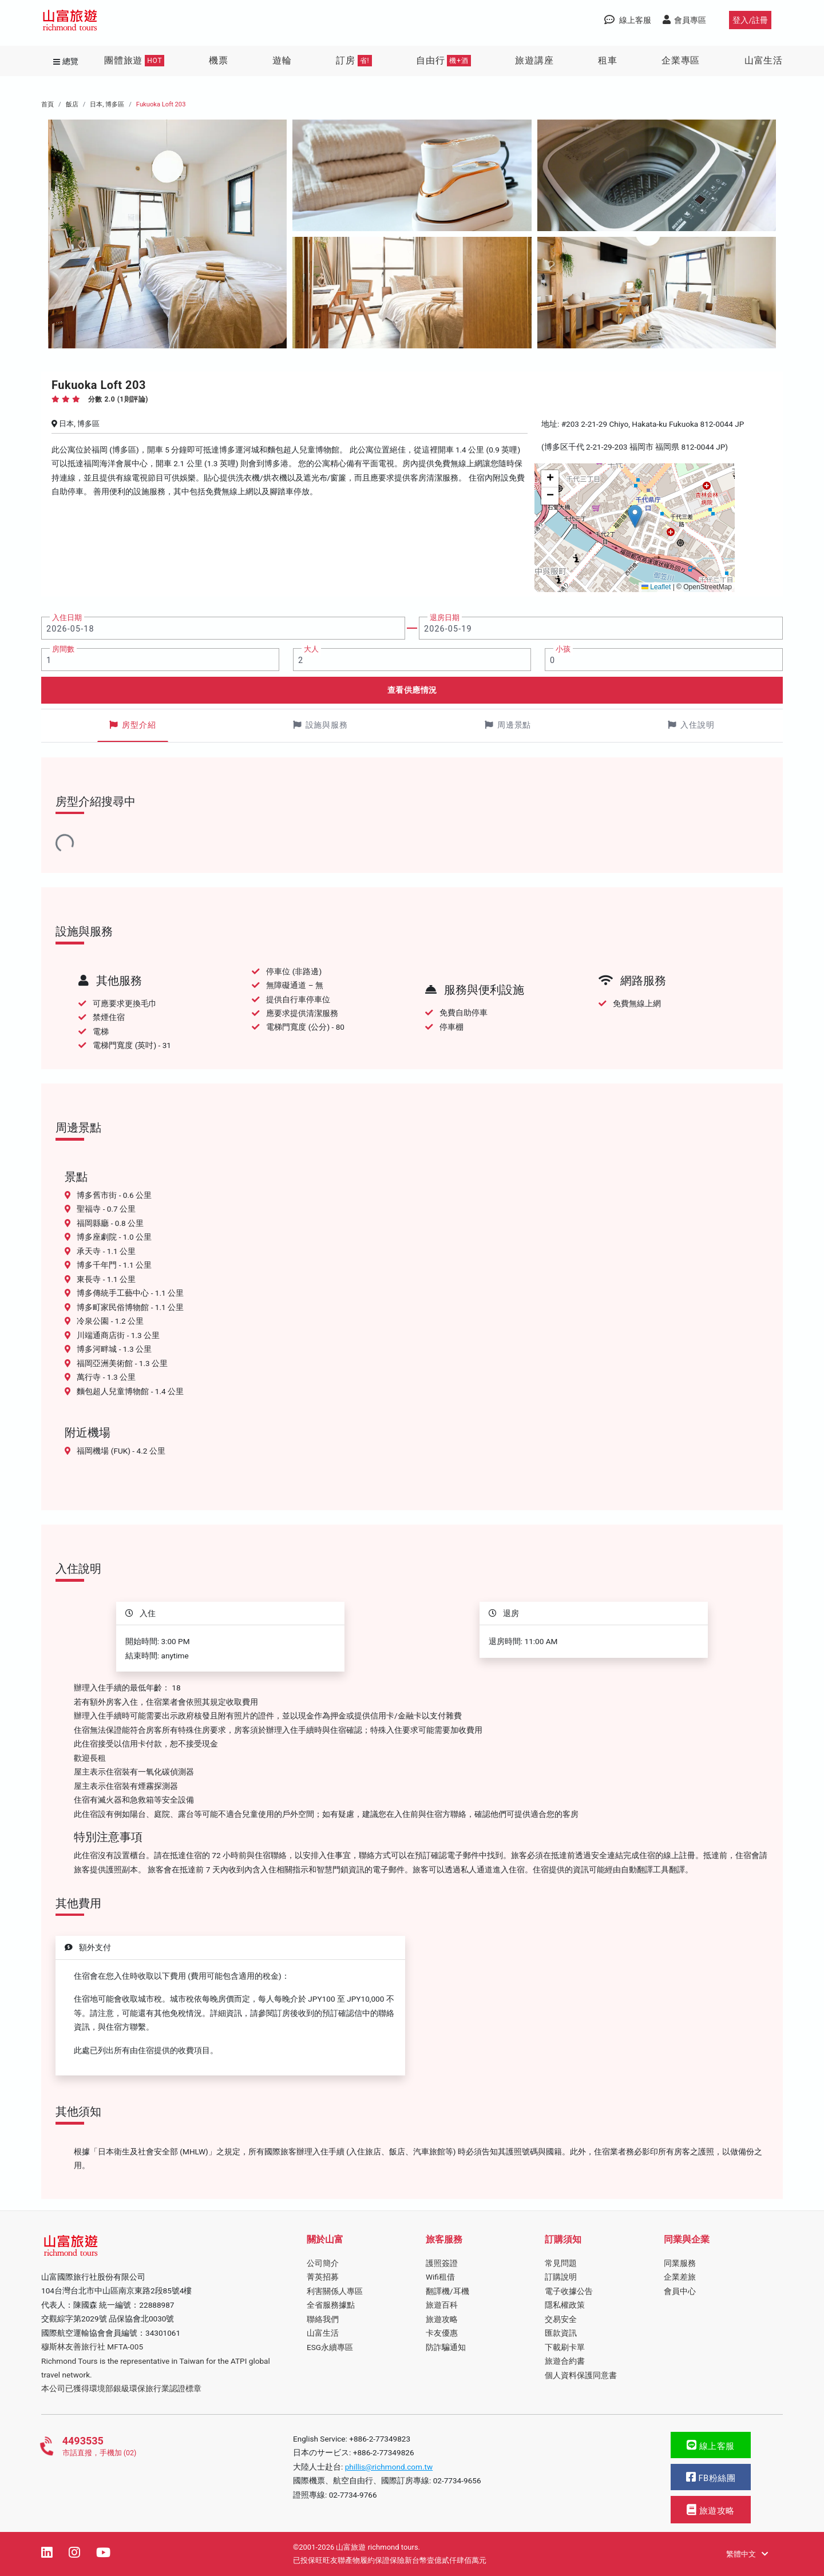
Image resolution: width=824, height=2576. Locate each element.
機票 (218, 60)
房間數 (63, 649)
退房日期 (444, 617)
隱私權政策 (565, 2304)
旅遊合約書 (565, 2360)
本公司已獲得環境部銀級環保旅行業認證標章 (121, 2388)
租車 (607, 60)
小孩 (563, 649)
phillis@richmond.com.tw (389, 2466)
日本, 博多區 (107, 104)
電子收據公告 (569, 2291)
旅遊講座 (534, 60)
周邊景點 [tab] (508, 725)
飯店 (72, 104)
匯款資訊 (561, 2332)
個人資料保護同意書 (581, 2375)
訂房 (353, 60)
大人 (311, 649)
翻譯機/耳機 (447, 2291)
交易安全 (561, 2319)
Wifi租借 (440, 2276)
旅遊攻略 (442, 2319)
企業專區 (680, 60)
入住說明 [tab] (691, 725)
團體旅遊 (134, 60)
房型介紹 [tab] (132, 725)
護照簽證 (442, 2263)
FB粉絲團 (710, 2477)
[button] (635, 516)
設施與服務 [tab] (320, 725)
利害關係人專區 (335, 2291)
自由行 (443, 60)
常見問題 (561, 2263)
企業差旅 (680, 2276)
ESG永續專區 (330, 2347)
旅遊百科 (442, 2304)
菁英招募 (323, 2276)
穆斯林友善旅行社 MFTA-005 (92, 2346)
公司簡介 (323, 2263)
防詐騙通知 (446, 2347)
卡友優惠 (442, 2332)
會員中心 (680, 2291)
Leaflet (656, 587)
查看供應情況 (412, 689)
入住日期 (67, 617)
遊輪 (282, 60)
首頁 (47, 104)
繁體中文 (747, 2554)
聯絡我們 (323, 2319)
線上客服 (711, 2445)
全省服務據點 (331, 2304)
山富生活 (763, 60)
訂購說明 (561, 2276)
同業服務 (680, 2263)
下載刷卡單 (565, 2347)
